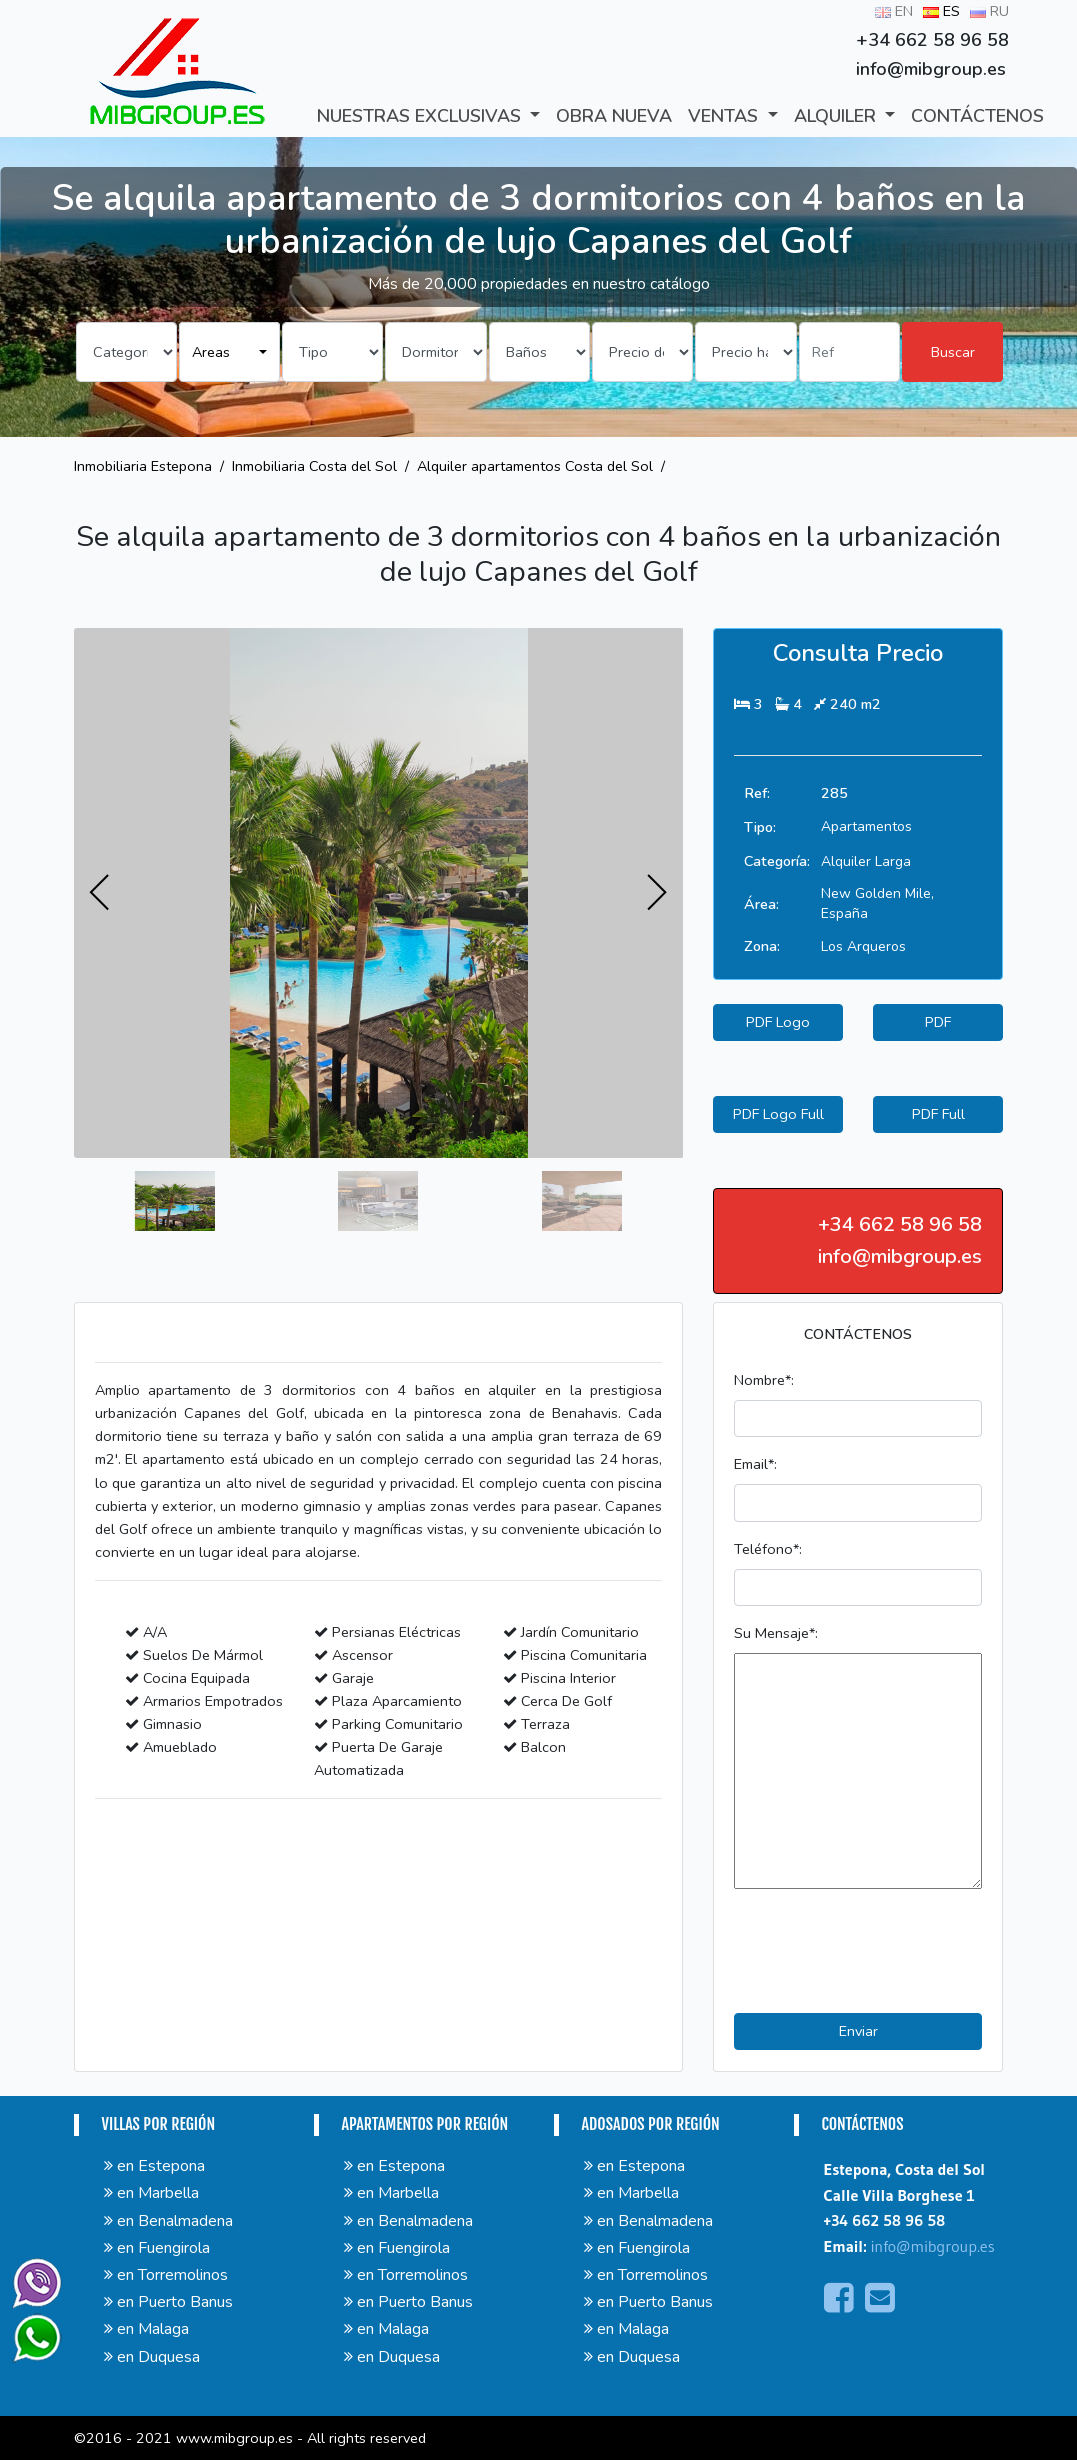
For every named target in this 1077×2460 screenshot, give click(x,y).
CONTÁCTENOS (977, 116)
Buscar (953, 352)
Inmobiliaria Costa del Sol (314, 466)
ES (941, 11)
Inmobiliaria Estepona (143, 466)
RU (989, 11)
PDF (938, 1022)
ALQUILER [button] (837, 116)
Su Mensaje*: (776, 1633)
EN (894, 11)
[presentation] (100, 893)
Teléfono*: (768, 1549)
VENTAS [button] (725, 116)
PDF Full (938, 1114)
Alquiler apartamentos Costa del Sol (535, 466)
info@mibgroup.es (933, 2246)
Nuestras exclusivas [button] (421, 116)
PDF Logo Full (778, 1114)
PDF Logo (778, 1022)
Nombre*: (764, 1380)
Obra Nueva (614, 116)
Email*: (755, 1464)
